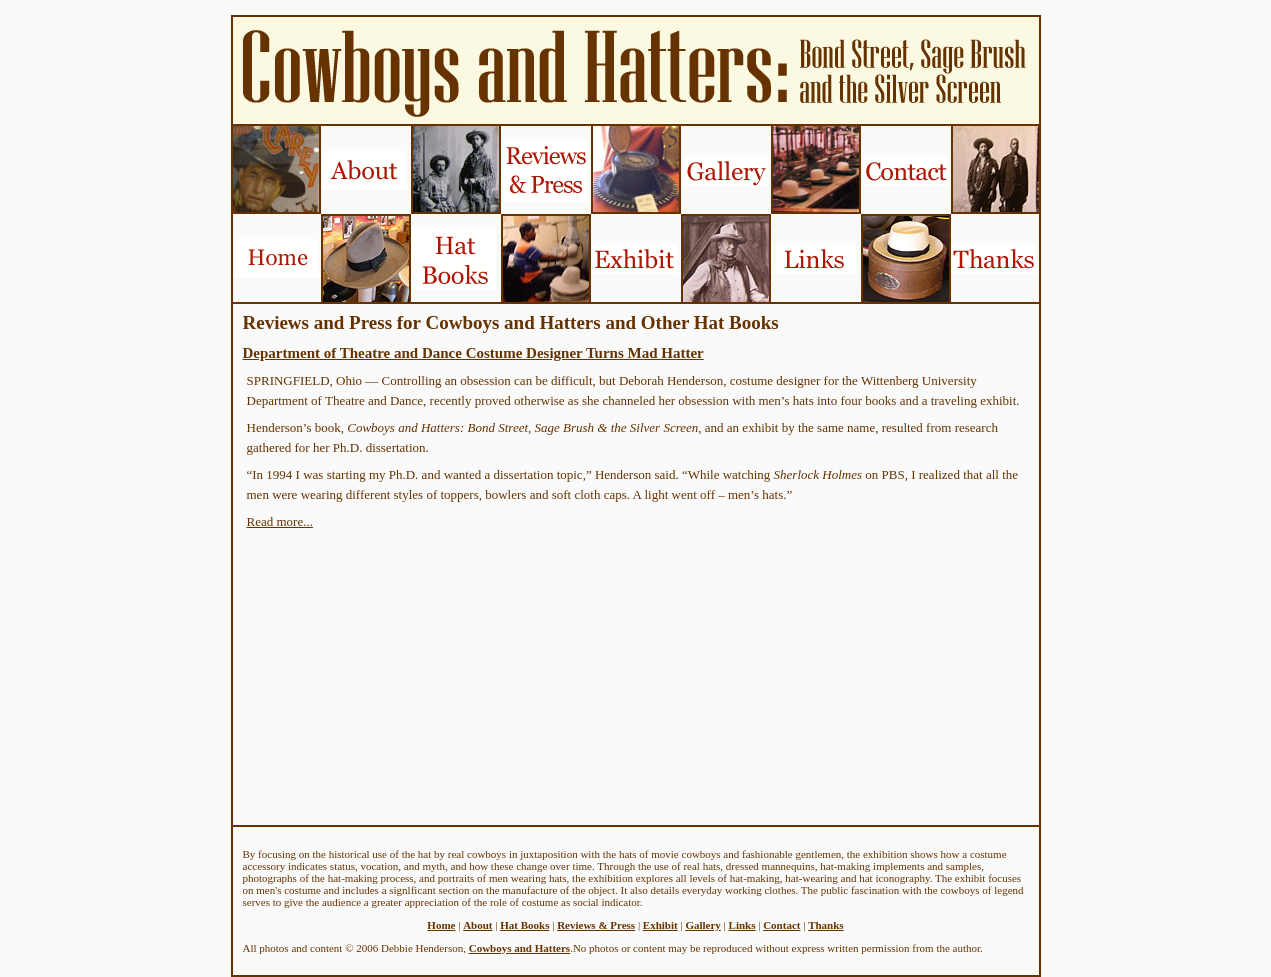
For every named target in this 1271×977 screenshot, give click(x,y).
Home (441, 925)
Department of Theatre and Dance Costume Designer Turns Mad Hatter (473, 353)
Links (742, 925)
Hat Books (524, 925)
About (477, 925)
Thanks (825, 925)
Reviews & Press (596, 925)
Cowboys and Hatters (519, 948)
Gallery (702, 925)
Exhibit (660, 925)
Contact (781, 925)
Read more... (280, 521)
